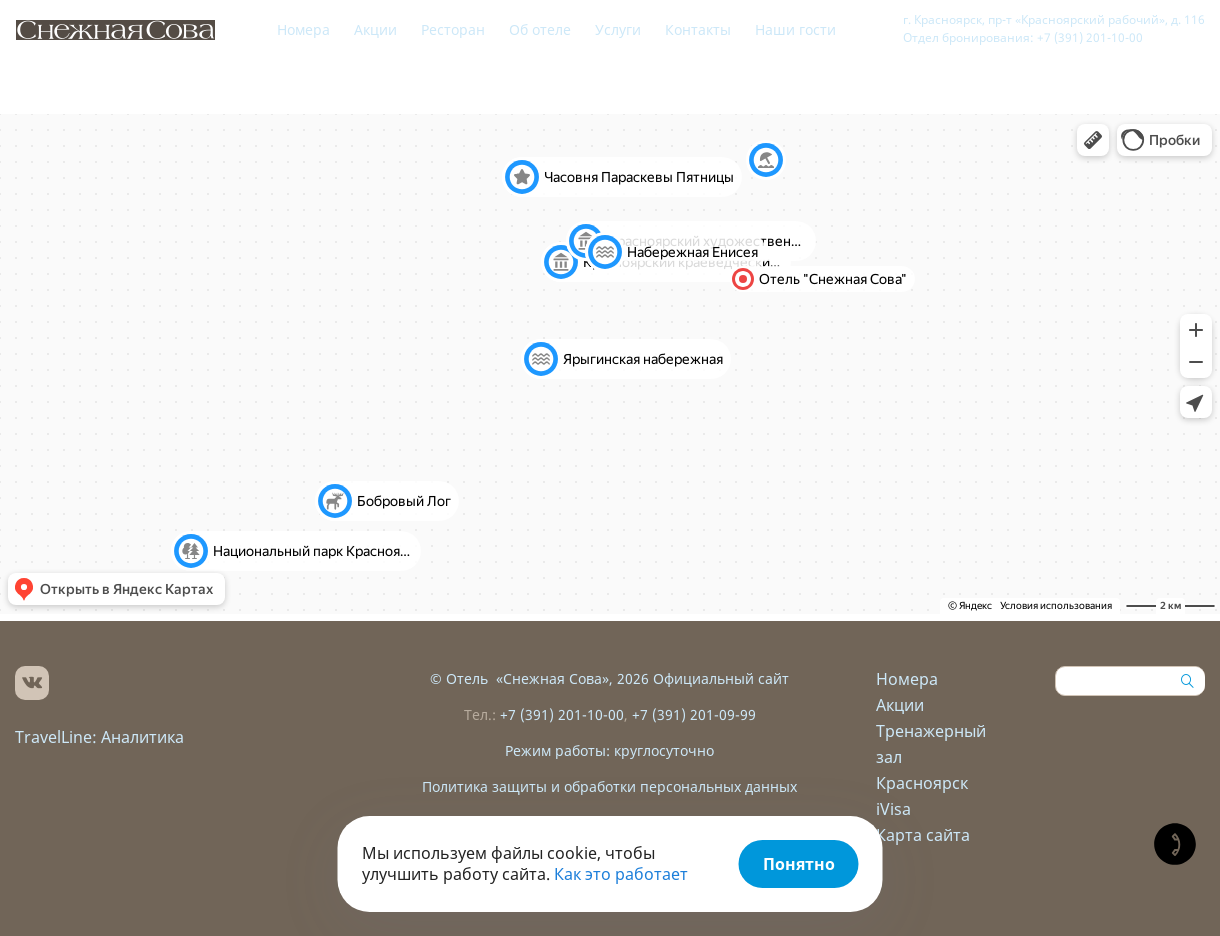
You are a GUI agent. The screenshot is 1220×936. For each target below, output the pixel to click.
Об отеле (540, 29)
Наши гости (795, 29)
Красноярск (922, 783)
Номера (303, 29)
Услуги (618, 29)
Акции (375, 29)
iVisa (893, 809)
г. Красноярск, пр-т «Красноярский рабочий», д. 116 (1054, 19)
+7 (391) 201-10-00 (562, 714)
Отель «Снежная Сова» (527, 678)
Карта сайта (923, 835)
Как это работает (621, 874)
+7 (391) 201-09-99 (694, 714)
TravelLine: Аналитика (99, 737)
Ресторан (453, 29)
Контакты (698, 29)
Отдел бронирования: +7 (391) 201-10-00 (1023, 37)
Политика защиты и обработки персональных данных (609, 786)
